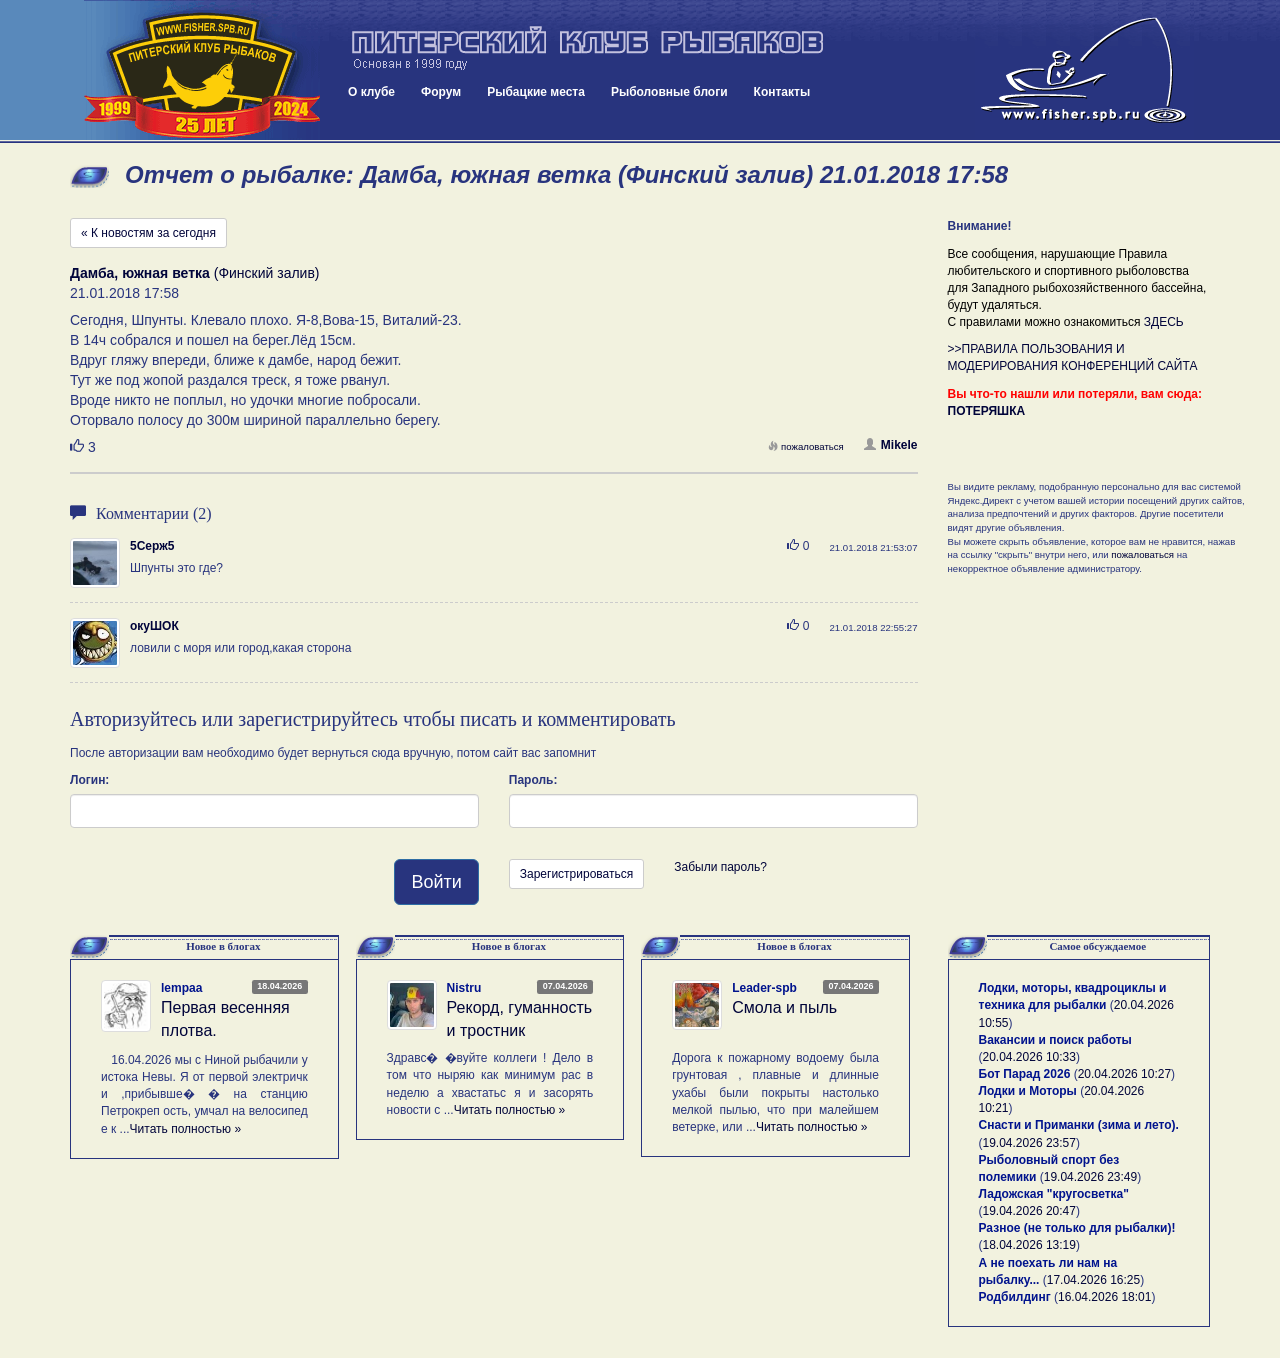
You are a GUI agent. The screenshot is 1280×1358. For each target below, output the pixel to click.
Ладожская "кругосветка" (1054, 1194)
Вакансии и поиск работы (1055, 1040)
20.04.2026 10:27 (1124, 1074)
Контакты (782, 92)
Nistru (464, 988)
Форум (441, 92)
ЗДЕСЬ (1164, 322)
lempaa (181, 988)
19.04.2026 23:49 (1090, 1177)
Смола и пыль (784, 1007)
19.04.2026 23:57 (1029, 1143)
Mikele (891, 445)
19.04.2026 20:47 (1029, 1211)
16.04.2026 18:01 (1104, 1297)
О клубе (371, 92)
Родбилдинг (1015, 1297)
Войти (436, 882)
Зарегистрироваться (576, 874)
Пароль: (533, 780)
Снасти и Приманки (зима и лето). (1079, 1125)
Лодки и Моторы (1028, 1091)
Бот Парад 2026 (1025, 1074)
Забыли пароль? (720, 867)
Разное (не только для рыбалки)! (1077, 1228)
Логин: (89, 780)
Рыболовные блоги (669, 92)
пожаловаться (806, 446)
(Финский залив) (195, 273)
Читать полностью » (186, 1129)
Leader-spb (764, 988)
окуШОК (154, 626)
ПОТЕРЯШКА (987, 411)
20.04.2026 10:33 (1029, 1057)
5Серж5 (152, 546)
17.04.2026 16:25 (1093, 1280)
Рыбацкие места (536, 92)
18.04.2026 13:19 (1029, 1245)
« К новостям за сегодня (148, 233)
